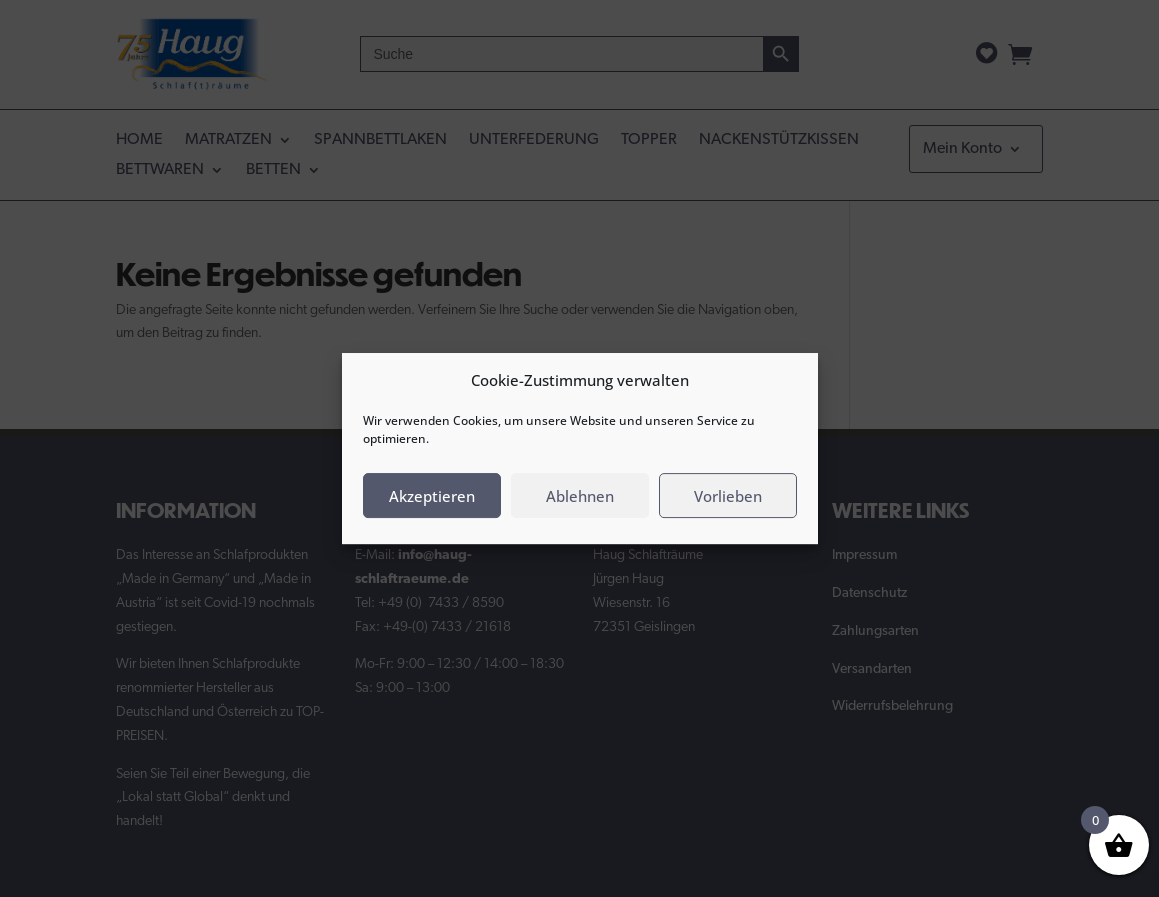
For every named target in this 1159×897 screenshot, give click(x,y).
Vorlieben (728, 496)
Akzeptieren (432, 496)
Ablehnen (580, 496)
